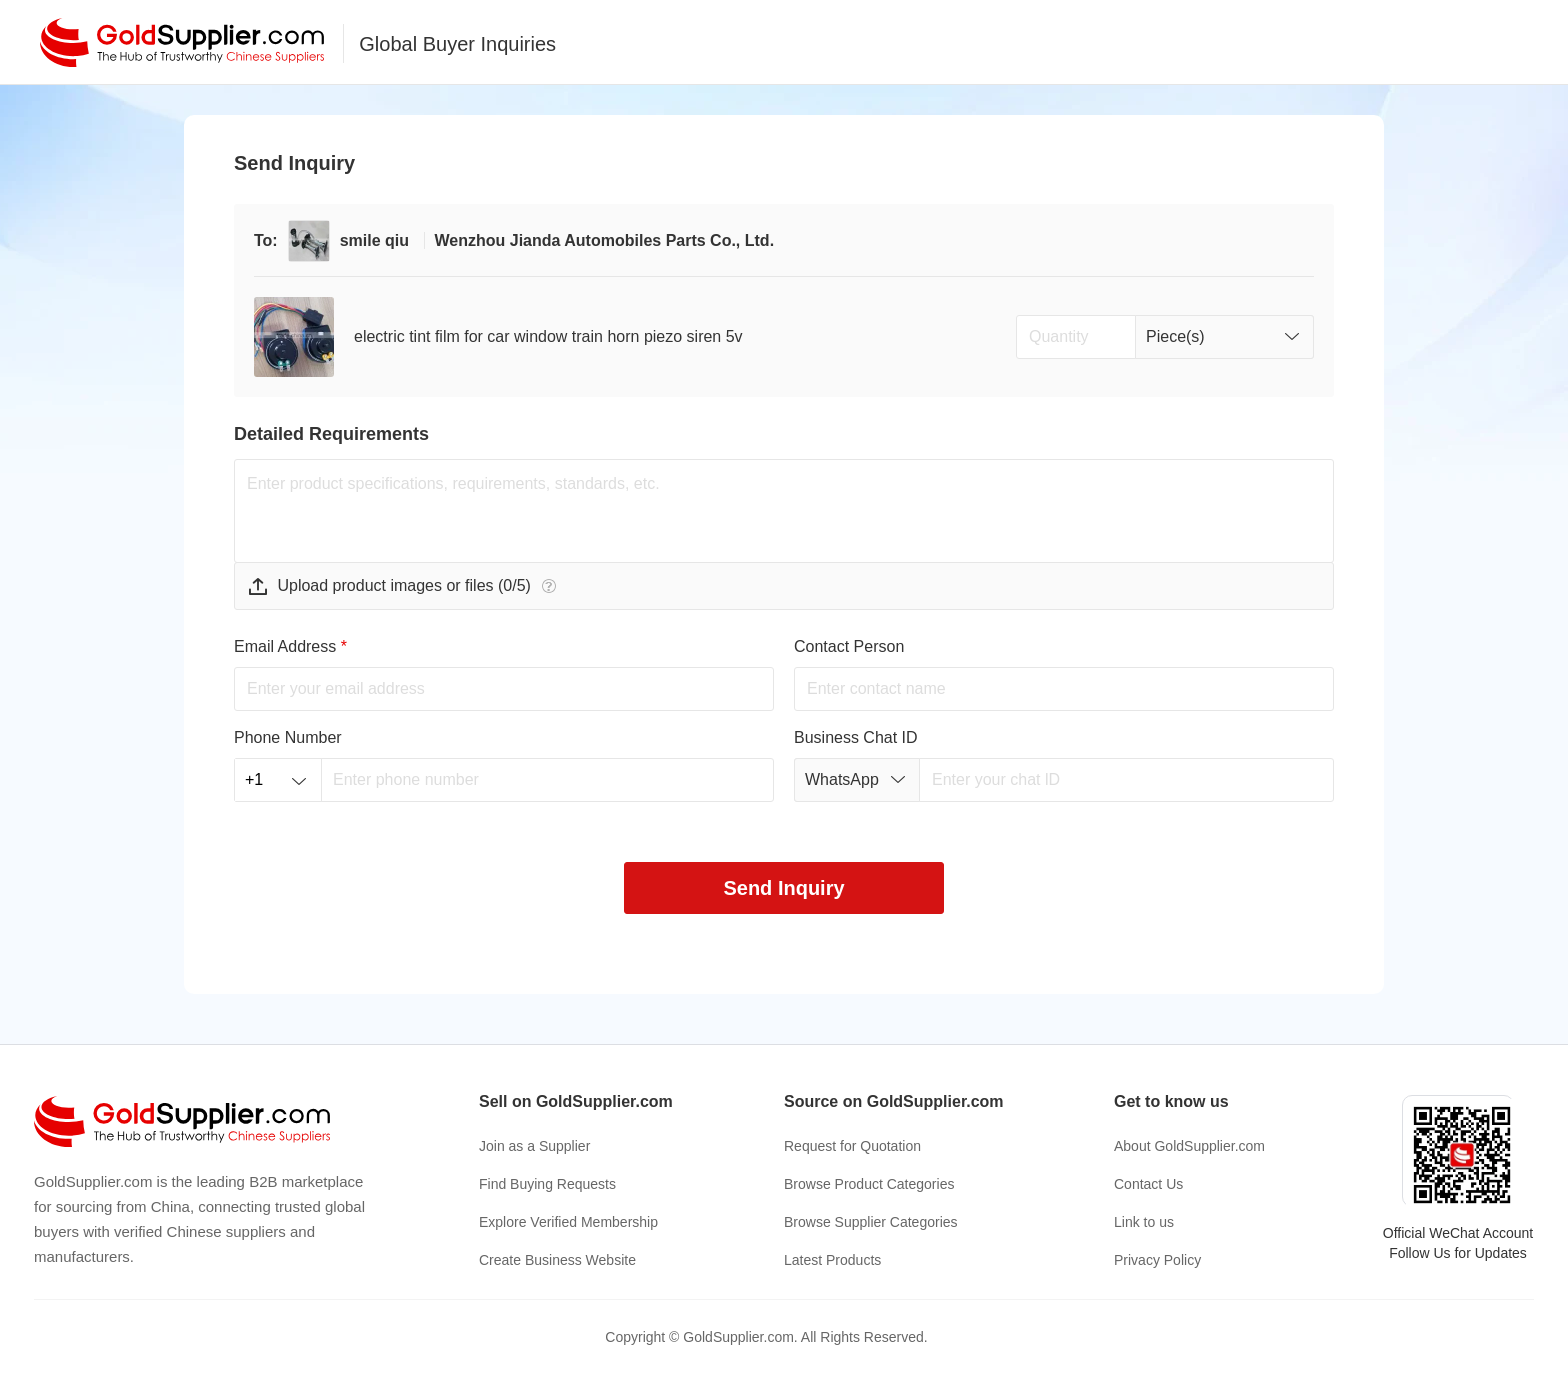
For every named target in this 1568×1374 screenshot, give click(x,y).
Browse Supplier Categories (871, 1222)
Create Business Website (557, 1260)
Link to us (1144, 1222)
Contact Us (1148, 1184)
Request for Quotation (852, 1146)
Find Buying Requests (547, 1184)
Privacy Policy (1157, 1260)
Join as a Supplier (534, 1146)
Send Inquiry (783, 888)
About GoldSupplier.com (1189, 1146)
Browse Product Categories (869, 1184)
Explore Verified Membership (568, 1222)
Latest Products (832, 1260)
